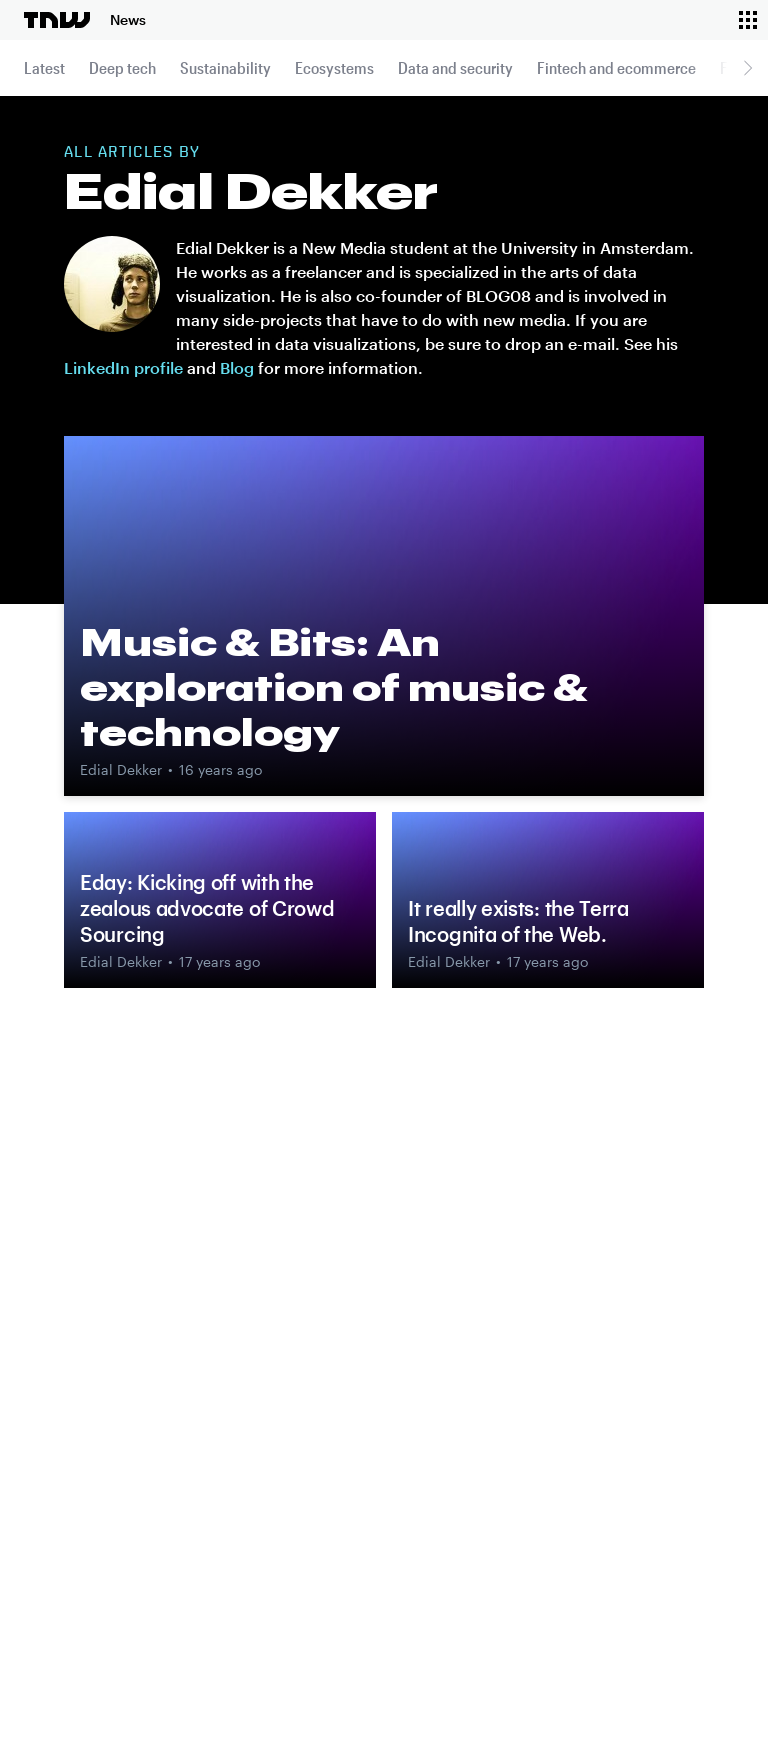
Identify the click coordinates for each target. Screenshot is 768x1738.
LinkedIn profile (123, 367)
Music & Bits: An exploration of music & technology (334, 687)
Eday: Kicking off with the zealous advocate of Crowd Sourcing (207, 908)
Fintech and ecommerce (616, 67)
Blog (237, 367)
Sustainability (225, 67)
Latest (44, 67)
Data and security (455, 67)
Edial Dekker (121, 769)
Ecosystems (334, 67)
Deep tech (122, 67)
